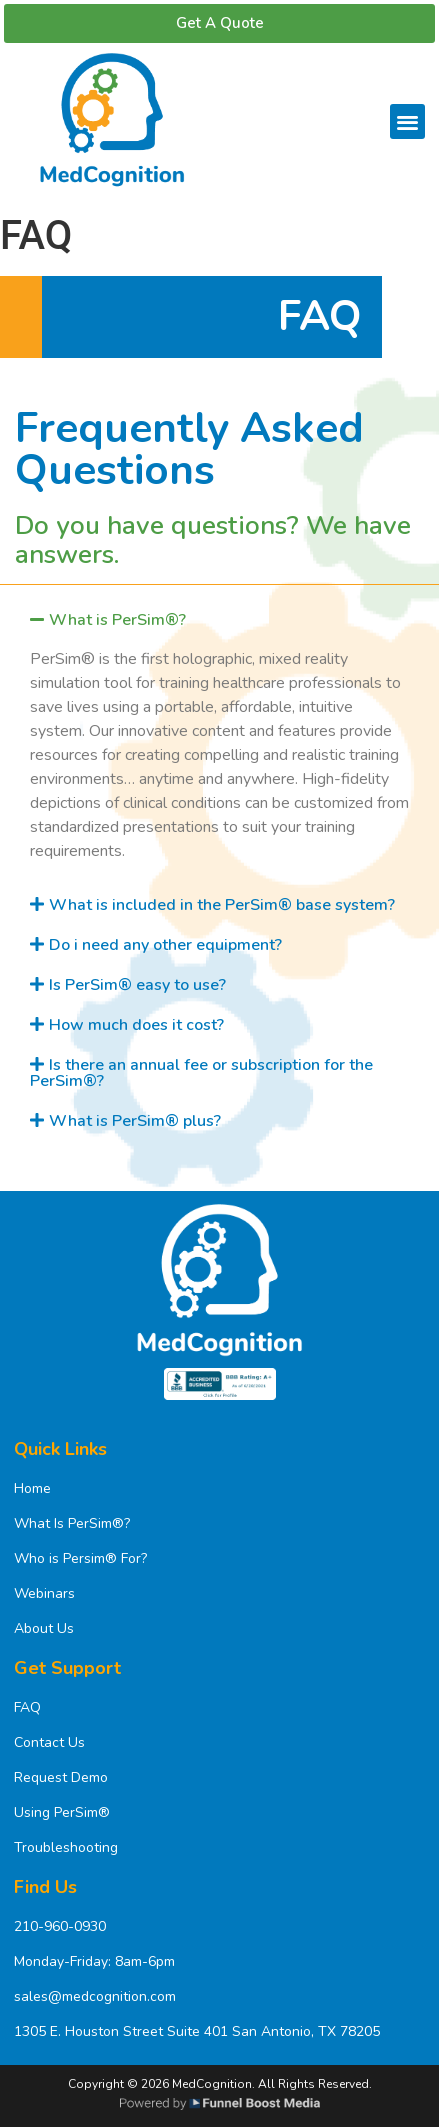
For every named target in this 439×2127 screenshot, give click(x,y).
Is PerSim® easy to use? (137, 985)
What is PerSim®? (117, 620)
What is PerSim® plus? (135, 1121)
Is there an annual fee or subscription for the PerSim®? (201, 1073)
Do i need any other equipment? (165, 945)
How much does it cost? (136, 1025)
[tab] (219, 620)
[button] (407, 121)
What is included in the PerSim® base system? (222, 905)
